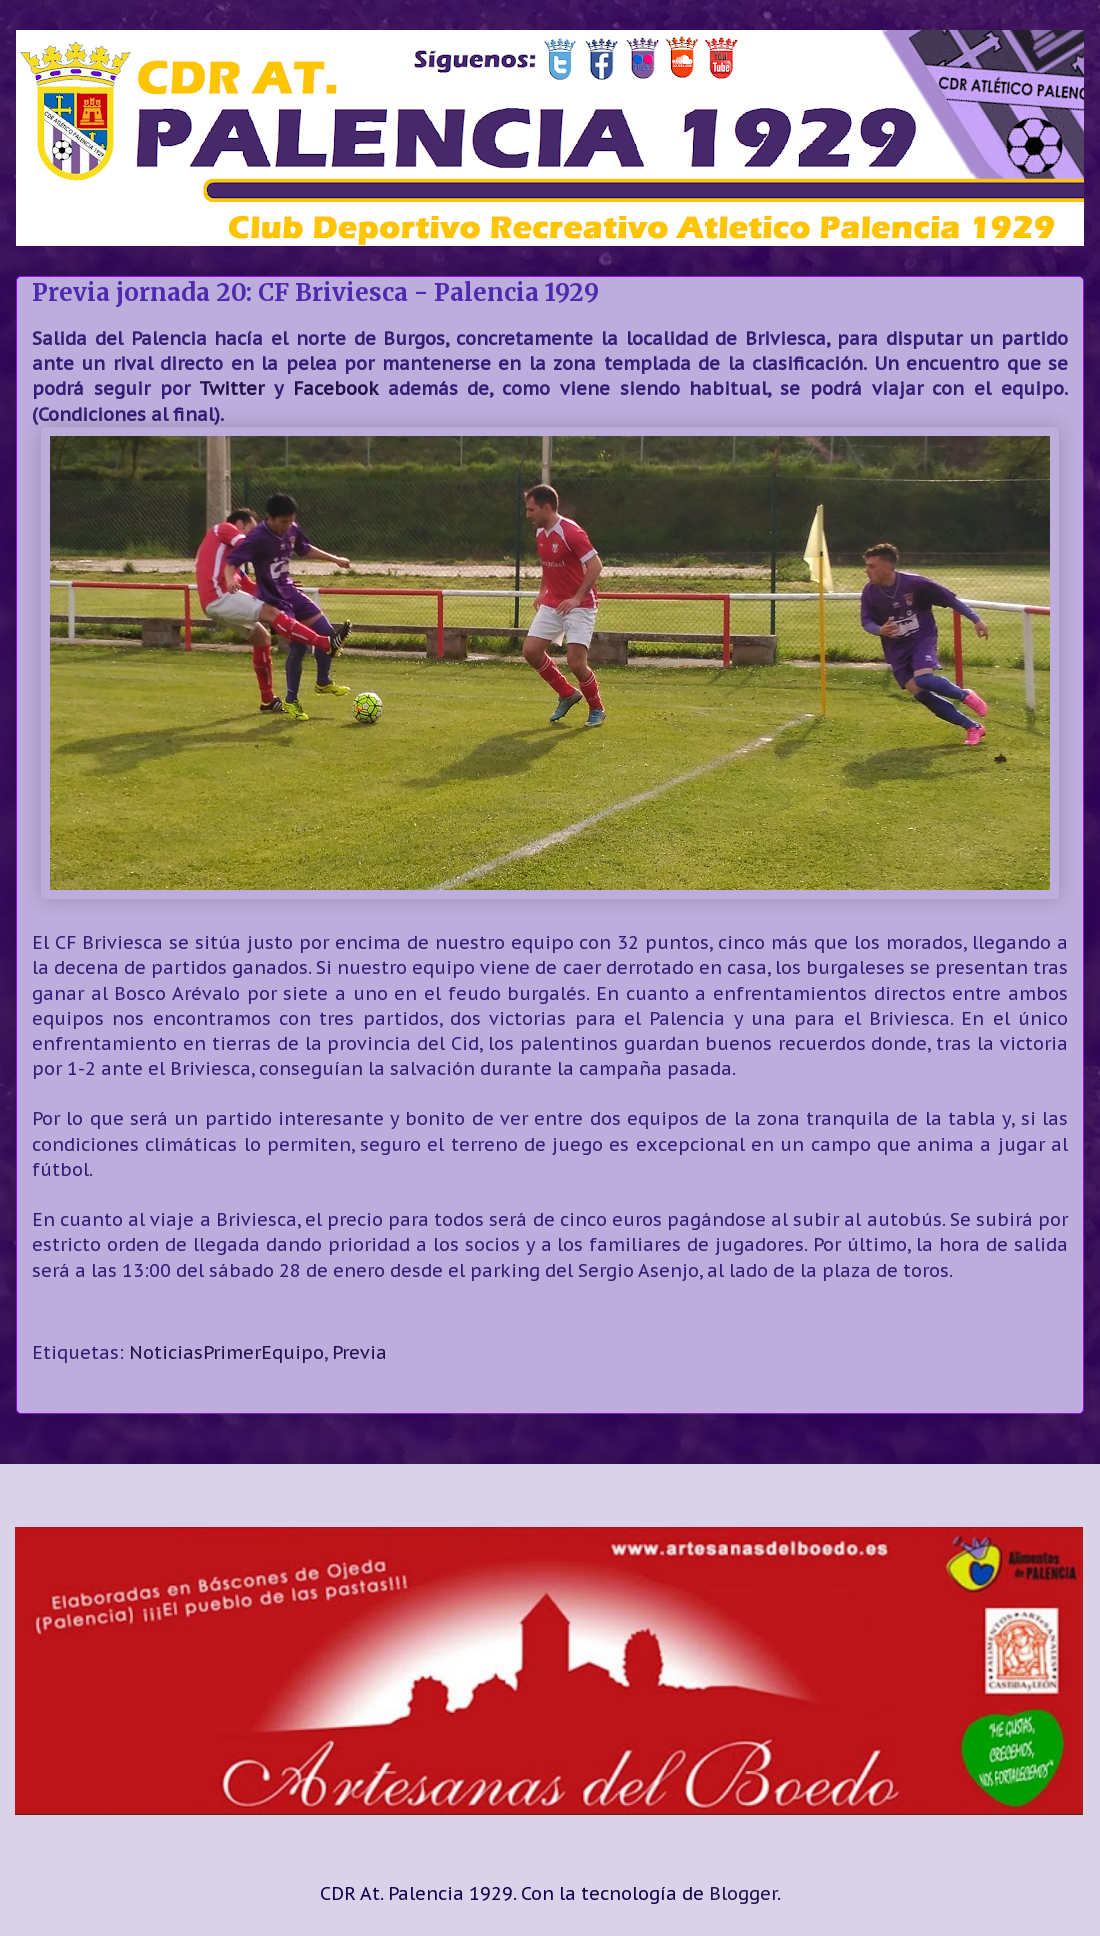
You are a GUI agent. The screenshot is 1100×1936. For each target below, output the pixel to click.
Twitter (231, 388)
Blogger (743, 1893)
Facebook (335, 388)
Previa (359, 1352)
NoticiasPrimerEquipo (226, 1352)
